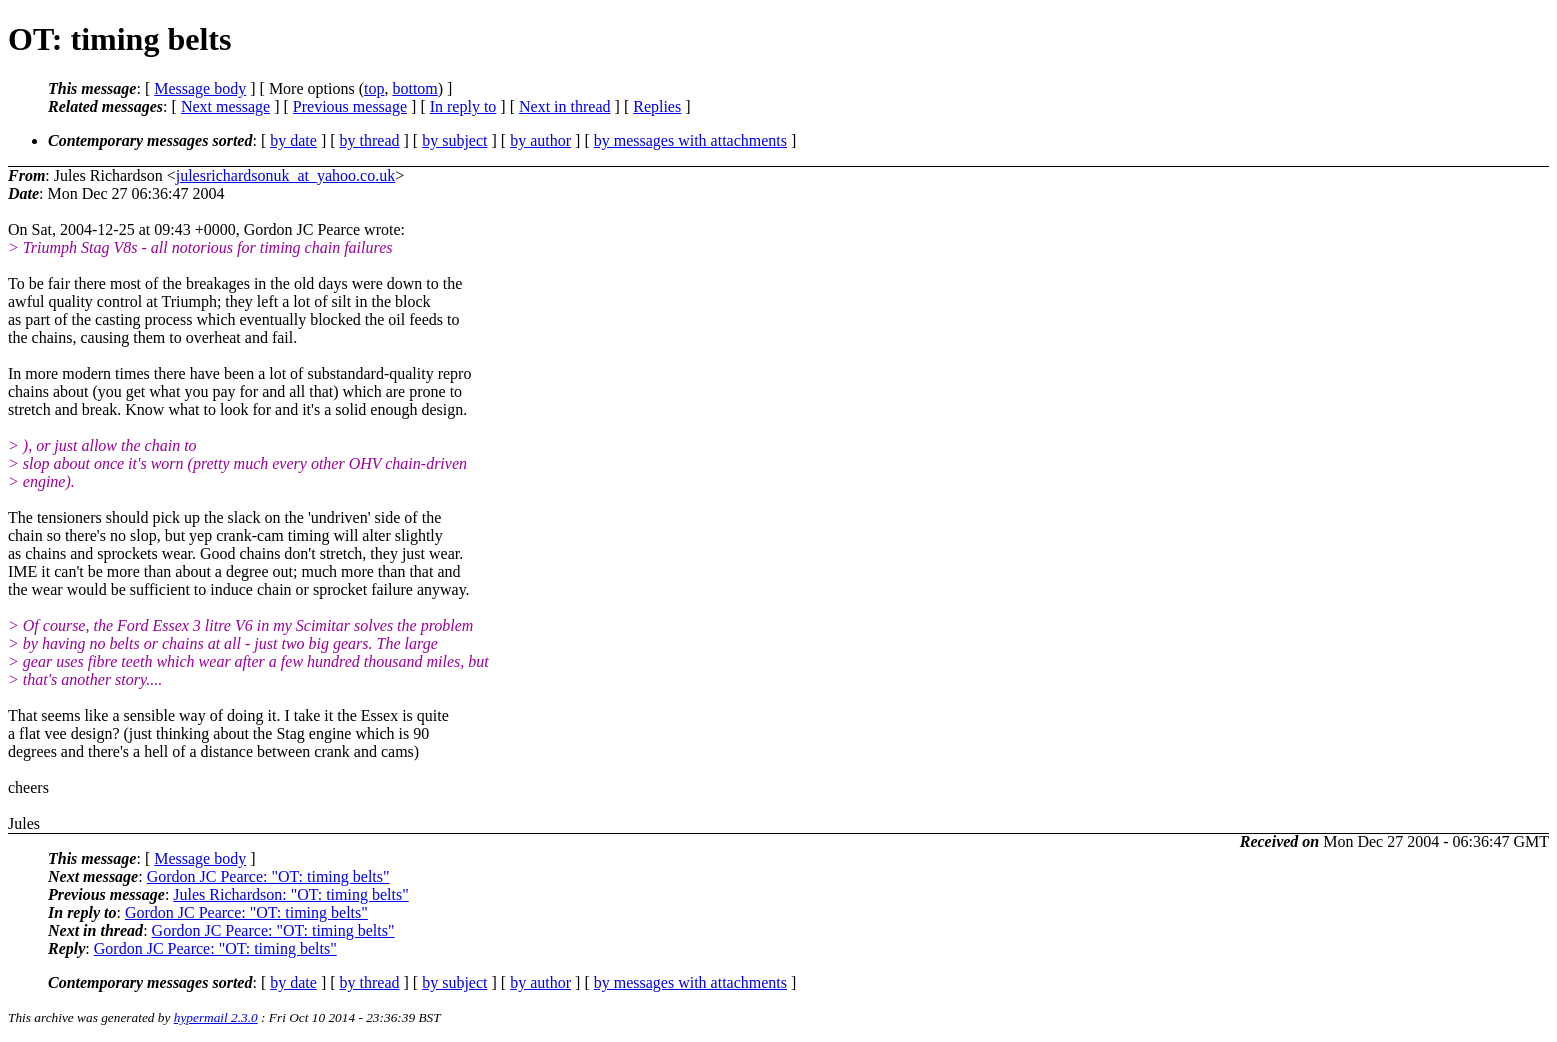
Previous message (350, 106)
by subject (454, 140)
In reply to (463, 106)
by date (293, 140)
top (374, 88)
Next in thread (565, 106)
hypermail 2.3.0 (216, 1017)
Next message (225, 106)
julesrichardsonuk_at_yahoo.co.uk (286, 175)
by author (540, 140)
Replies (657, 106)
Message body (200, 88)
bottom (414, 88)
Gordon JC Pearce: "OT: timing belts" (268, 876)
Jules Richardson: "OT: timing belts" (290, 894)
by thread (370, 140)
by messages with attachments (690, 140)
